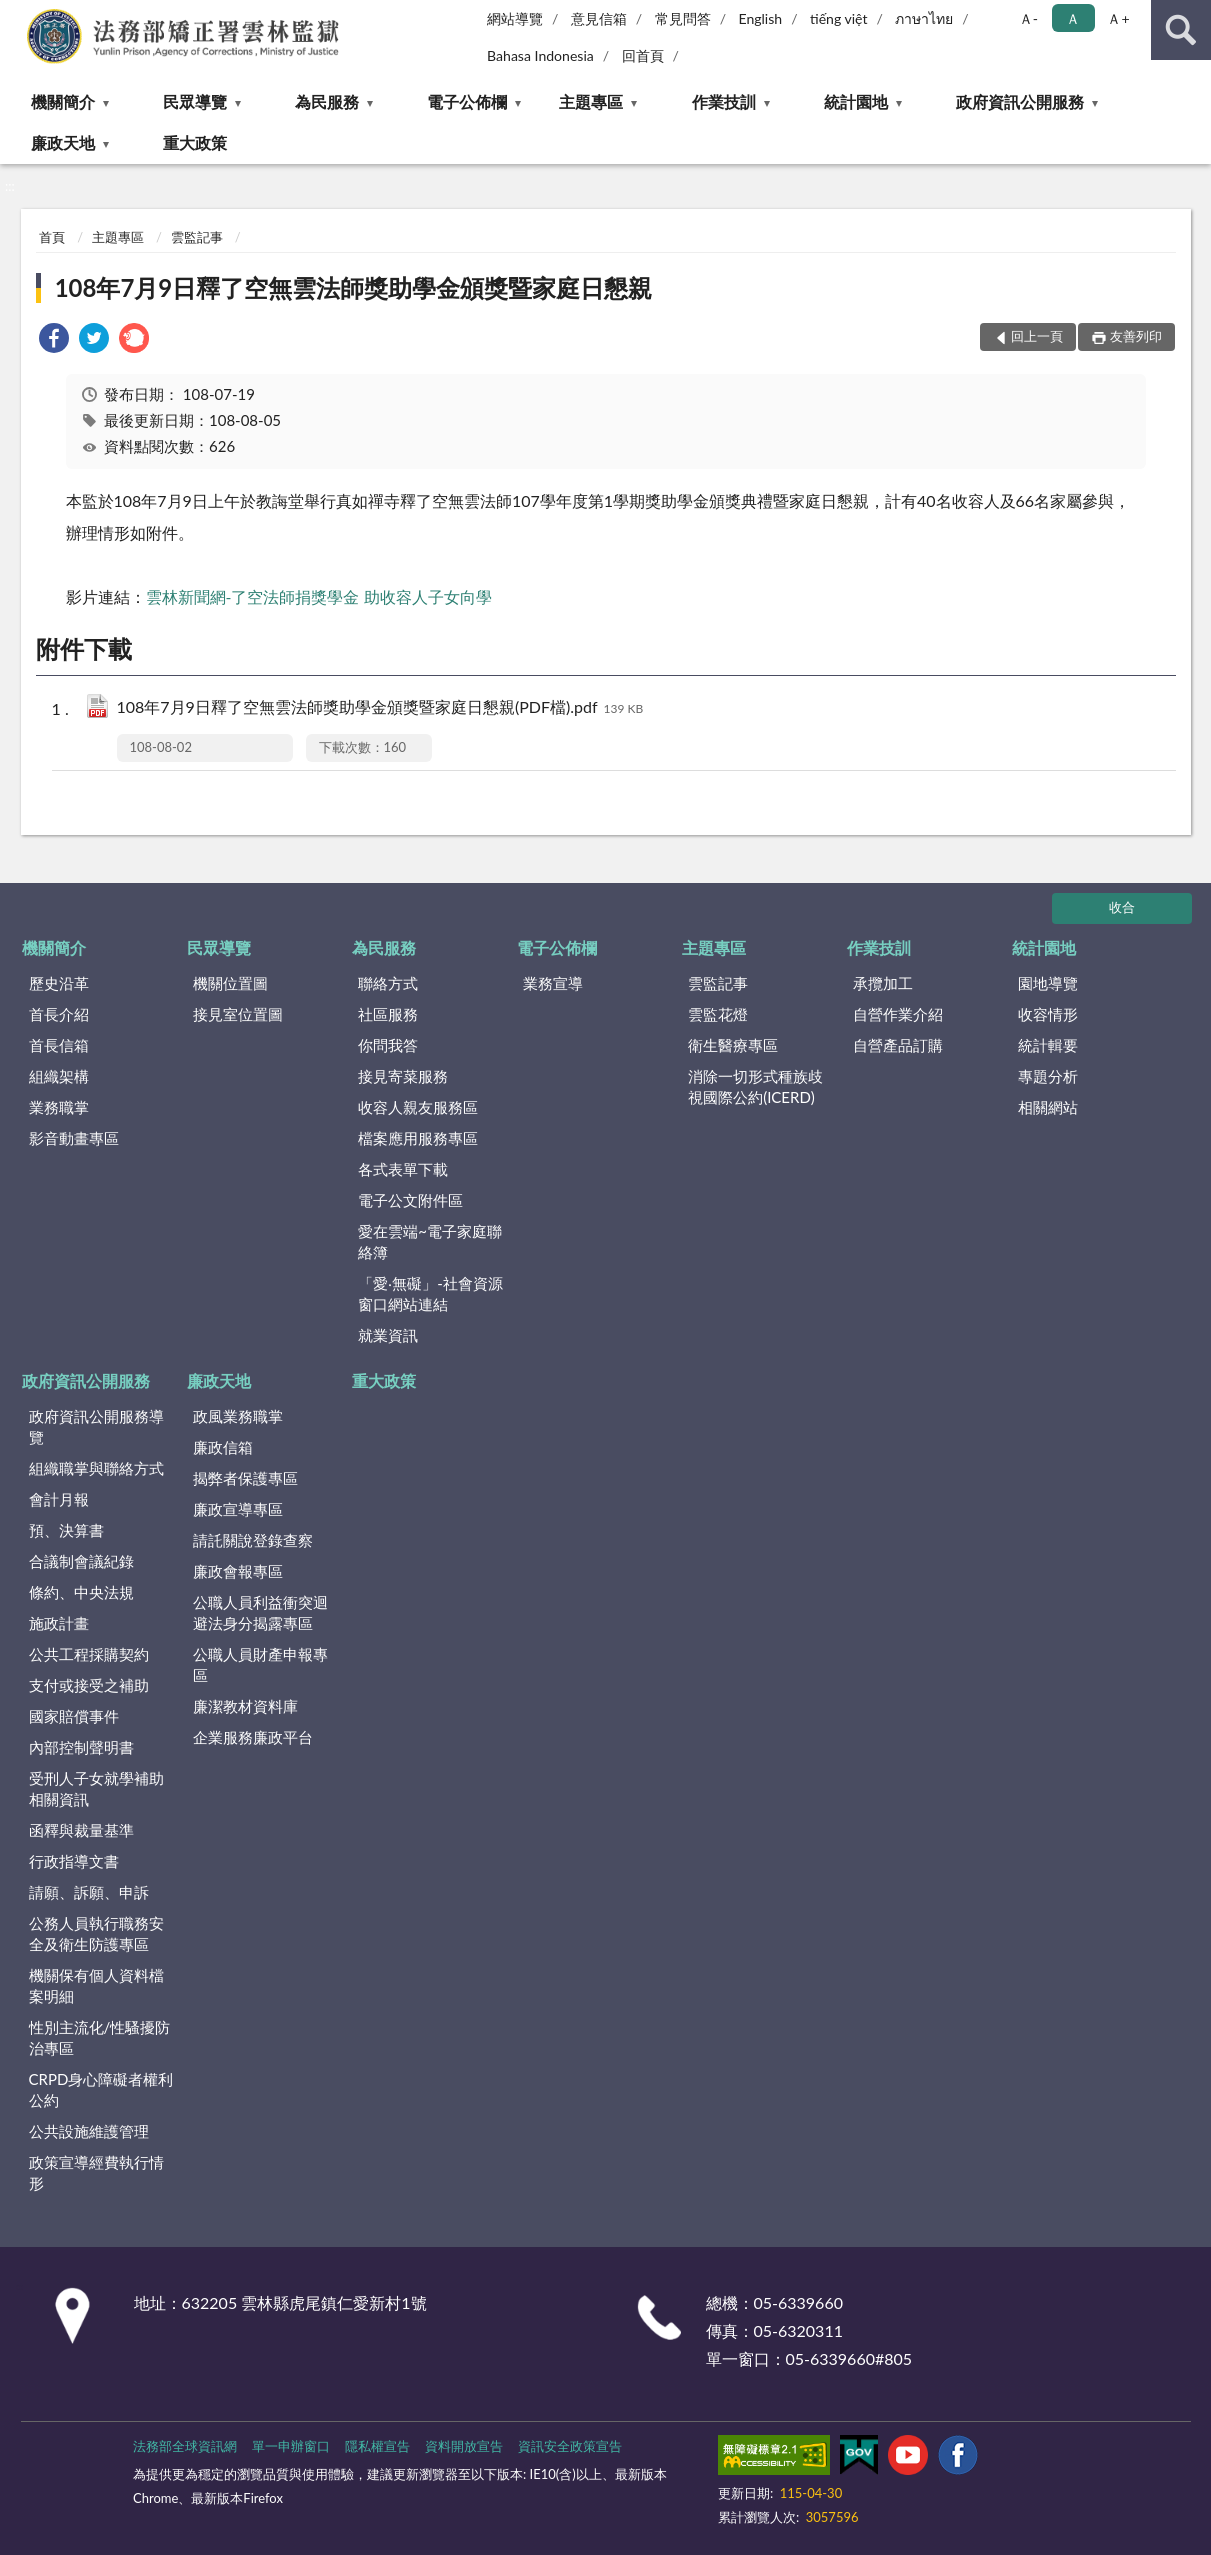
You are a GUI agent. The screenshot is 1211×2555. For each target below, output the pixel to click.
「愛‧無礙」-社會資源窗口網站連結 (430, 1293)
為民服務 (327, 101)
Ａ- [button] (1028, 18)
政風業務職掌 (238, 1416)
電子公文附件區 (410, 1200)
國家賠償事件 (74, 1716)
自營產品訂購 (898, 1045)
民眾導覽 (195, 101)
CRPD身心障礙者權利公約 (101, 2089)
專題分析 (1048, 1076)
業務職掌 (59, 1107)
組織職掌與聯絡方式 (96, 1468)
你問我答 (388, 1045)
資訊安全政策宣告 (570, 2446)
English (760, 18)
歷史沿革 (59, 983)
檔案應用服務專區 (418, 1138)
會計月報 (59, 1499)
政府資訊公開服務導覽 (96, 1426)
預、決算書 (66, 1530)
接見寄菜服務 (403, 1076)
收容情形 (1048, 1014)
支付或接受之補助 (89, 1685)
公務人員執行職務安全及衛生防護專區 (96, 1933)
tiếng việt (839, 18)
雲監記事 (197, 237)
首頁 (52, 237)
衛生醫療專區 (733, 1045)
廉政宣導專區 (238, 1509)
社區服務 (388, 1014)
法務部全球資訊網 (185, 2446)
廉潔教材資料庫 (245, 1706)
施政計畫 (59, 1623)
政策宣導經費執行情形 (96, 2172)
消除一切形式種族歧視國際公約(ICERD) (755, 1086)
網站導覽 (515, 18)
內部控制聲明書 (81, 1747)
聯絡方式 (388, 983)
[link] (54, 340)
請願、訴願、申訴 (89, 1892)
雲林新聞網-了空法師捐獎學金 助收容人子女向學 (319, 596)
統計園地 (856, 101)
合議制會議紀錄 (81, 1561)
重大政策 (195, 142)
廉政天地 (63, 142)
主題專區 (591, 101)
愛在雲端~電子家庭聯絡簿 (430, 1241)
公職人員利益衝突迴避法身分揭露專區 (260, 1612)
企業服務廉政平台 (253, 1737)
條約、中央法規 (81, 1592)
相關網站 (1048, 1107)
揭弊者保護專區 (245, 1478)
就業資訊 (388, 1335)
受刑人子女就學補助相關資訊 (96, 1788)
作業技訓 (724, 101)
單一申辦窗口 (291, 2446)
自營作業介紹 (898, 1014)
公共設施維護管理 (89, 2131)
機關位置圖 (230, 983)
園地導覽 (1048, 983)
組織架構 (59, 1076)
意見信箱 (599, 18)
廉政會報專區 (238, 1571)
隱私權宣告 (377, 2446)
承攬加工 (883, 983)
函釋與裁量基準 (81, 1830)
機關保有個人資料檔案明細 (96, 1985)
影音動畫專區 (74, 1138)
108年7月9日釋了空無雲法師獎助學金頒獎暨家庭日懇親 (354, 287)
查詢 (1181, 30)
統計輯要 (1048, 1045)
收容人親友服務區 (418, 1107)
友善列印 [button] (1136, 336)
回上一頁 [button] (1037, 336)
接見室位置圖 (238, 1014)
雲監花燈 (718, 1014)
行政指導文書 (74, 1861)
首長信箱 (59, 1045)
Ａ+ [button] (1118, 18)
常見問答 (683, 18)
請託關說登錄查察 (253, 1540)
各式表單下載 (403, 1169)
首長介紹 (59, 1014)
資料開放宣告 (464, 2446)
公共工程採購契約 (89, 1654)
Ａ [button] (1073, 18)
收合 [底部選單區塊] (1122, 907)
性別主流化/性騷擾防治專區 (100, 2037)
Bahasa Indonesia (540, 55)
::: (16, 15)
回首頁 (643, 55)
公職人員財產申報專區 (260, 1664)
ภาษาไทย (924, 18)
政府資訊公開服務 (1020, 101)
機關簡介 (63, 101)
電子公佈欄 (467, 101)
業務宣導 (553, 983)
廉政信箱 (223, 1447)
